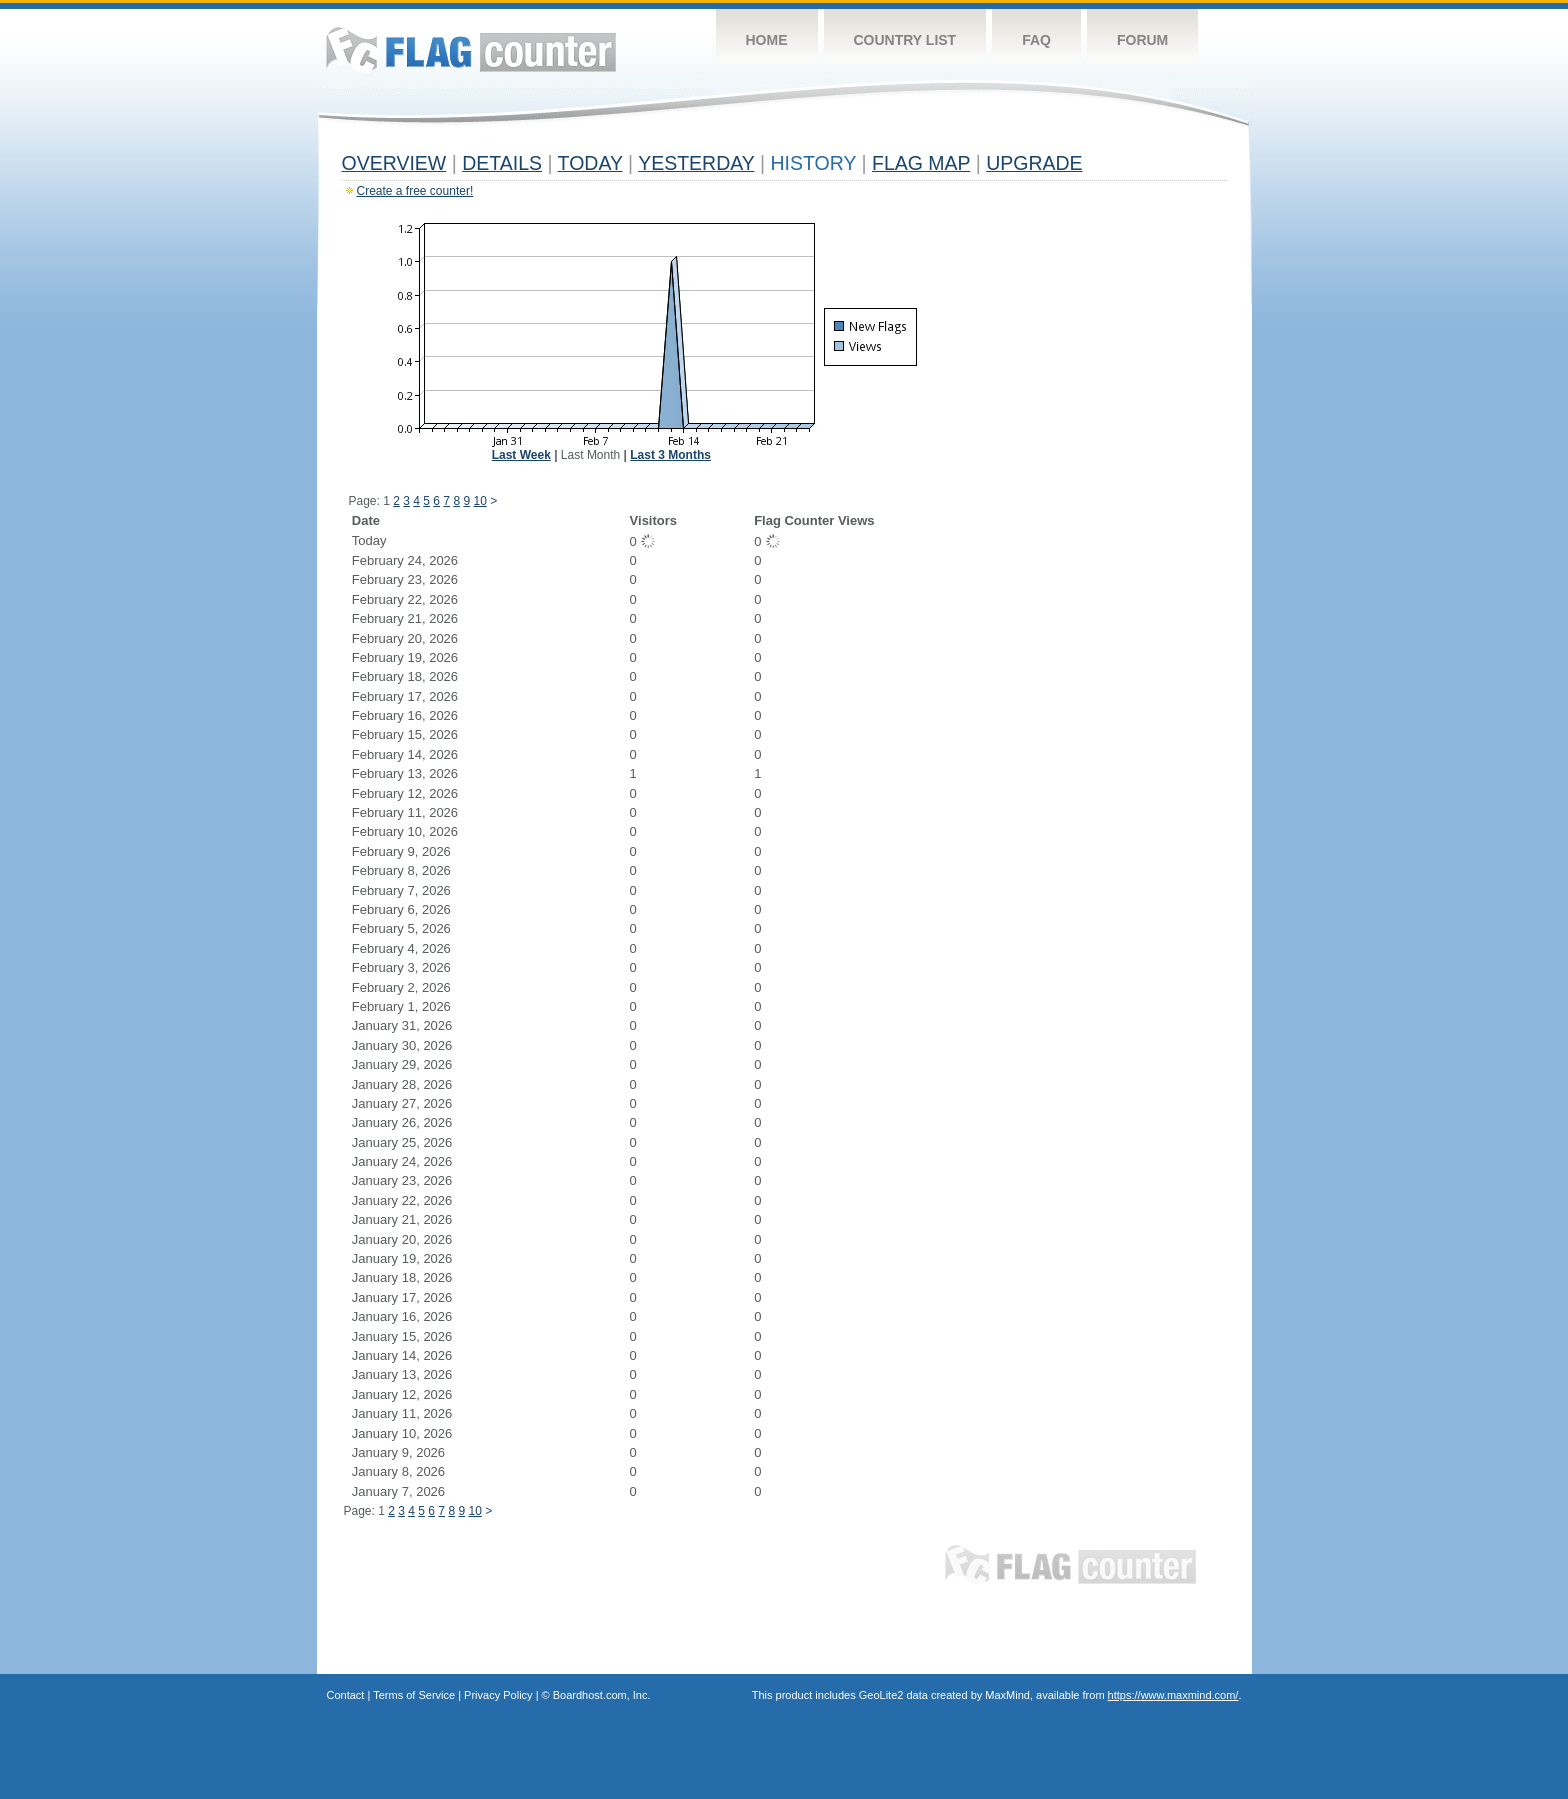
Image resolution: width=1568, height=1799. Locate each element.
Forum (1142, 40)
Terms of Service (414, 1695)
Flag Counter (471, 49)
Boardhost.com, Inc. (602, 1695)
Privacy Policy (498, 1695)
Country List (905, 40)
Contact (346, 1695)
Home (767, 40)
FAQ (1036, 40)
